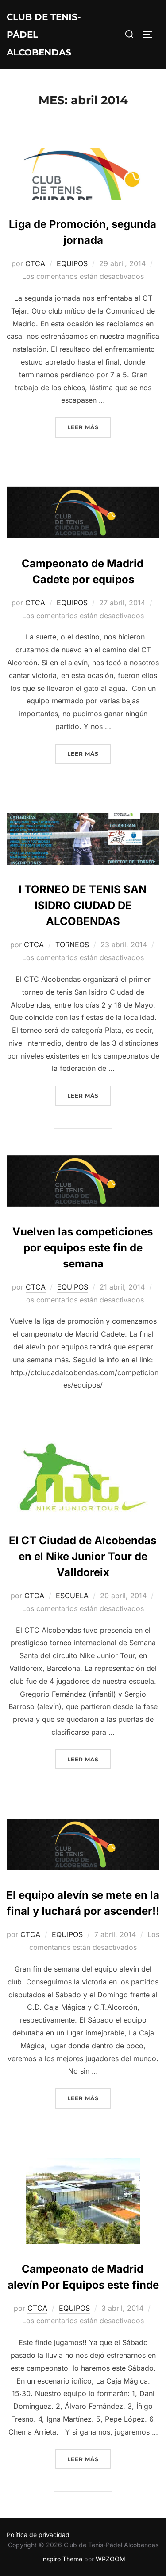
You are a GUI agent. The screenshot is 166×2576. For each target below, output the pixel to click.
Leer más (89, 426)
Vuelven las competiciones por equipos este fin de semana (82, 1247)
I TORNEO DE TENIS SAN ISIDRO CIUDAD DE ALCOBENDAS (83, 905)
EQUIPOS (72, 263)
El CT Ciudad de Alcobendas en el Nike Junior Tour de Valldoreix (82, 1556)
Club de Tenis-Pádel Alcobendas (44, 35)
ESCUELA (72, 1595)
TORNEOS (72, 944)
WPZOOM (110, 2559)
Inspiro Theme (61, 2559)
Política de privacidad (38, 2534)
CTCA (35, 263)
